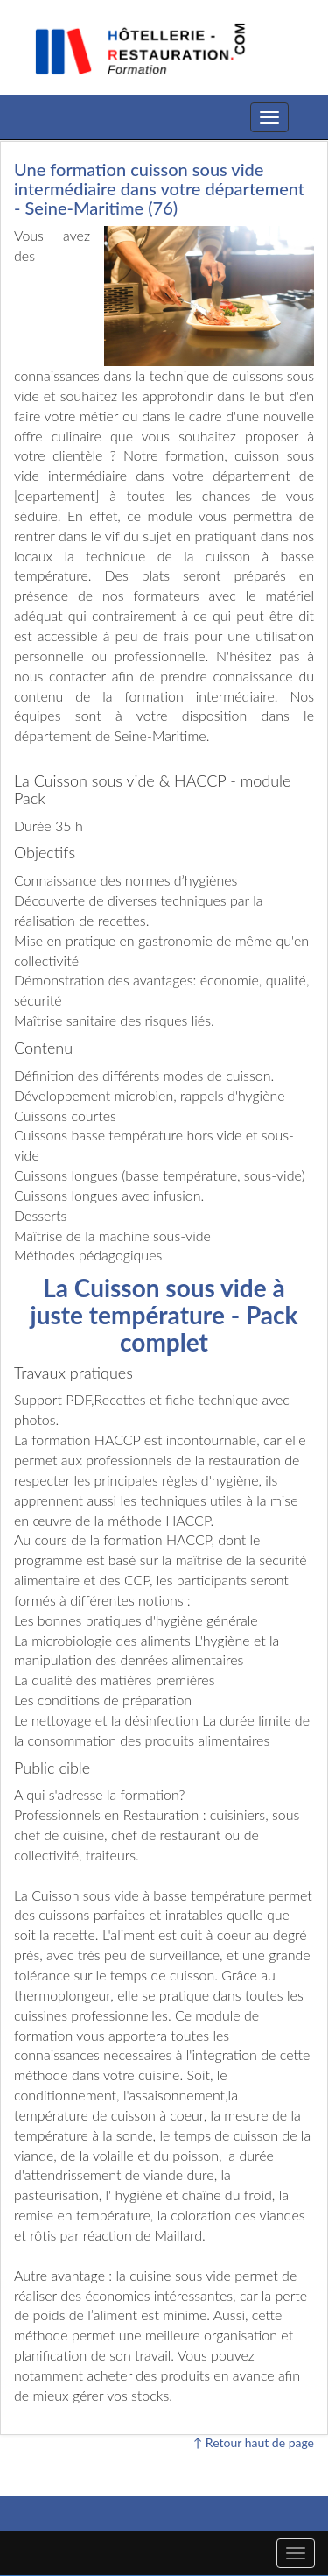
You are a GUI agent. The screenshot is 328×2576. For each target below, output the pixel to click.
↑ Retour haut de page (253, 2442)
